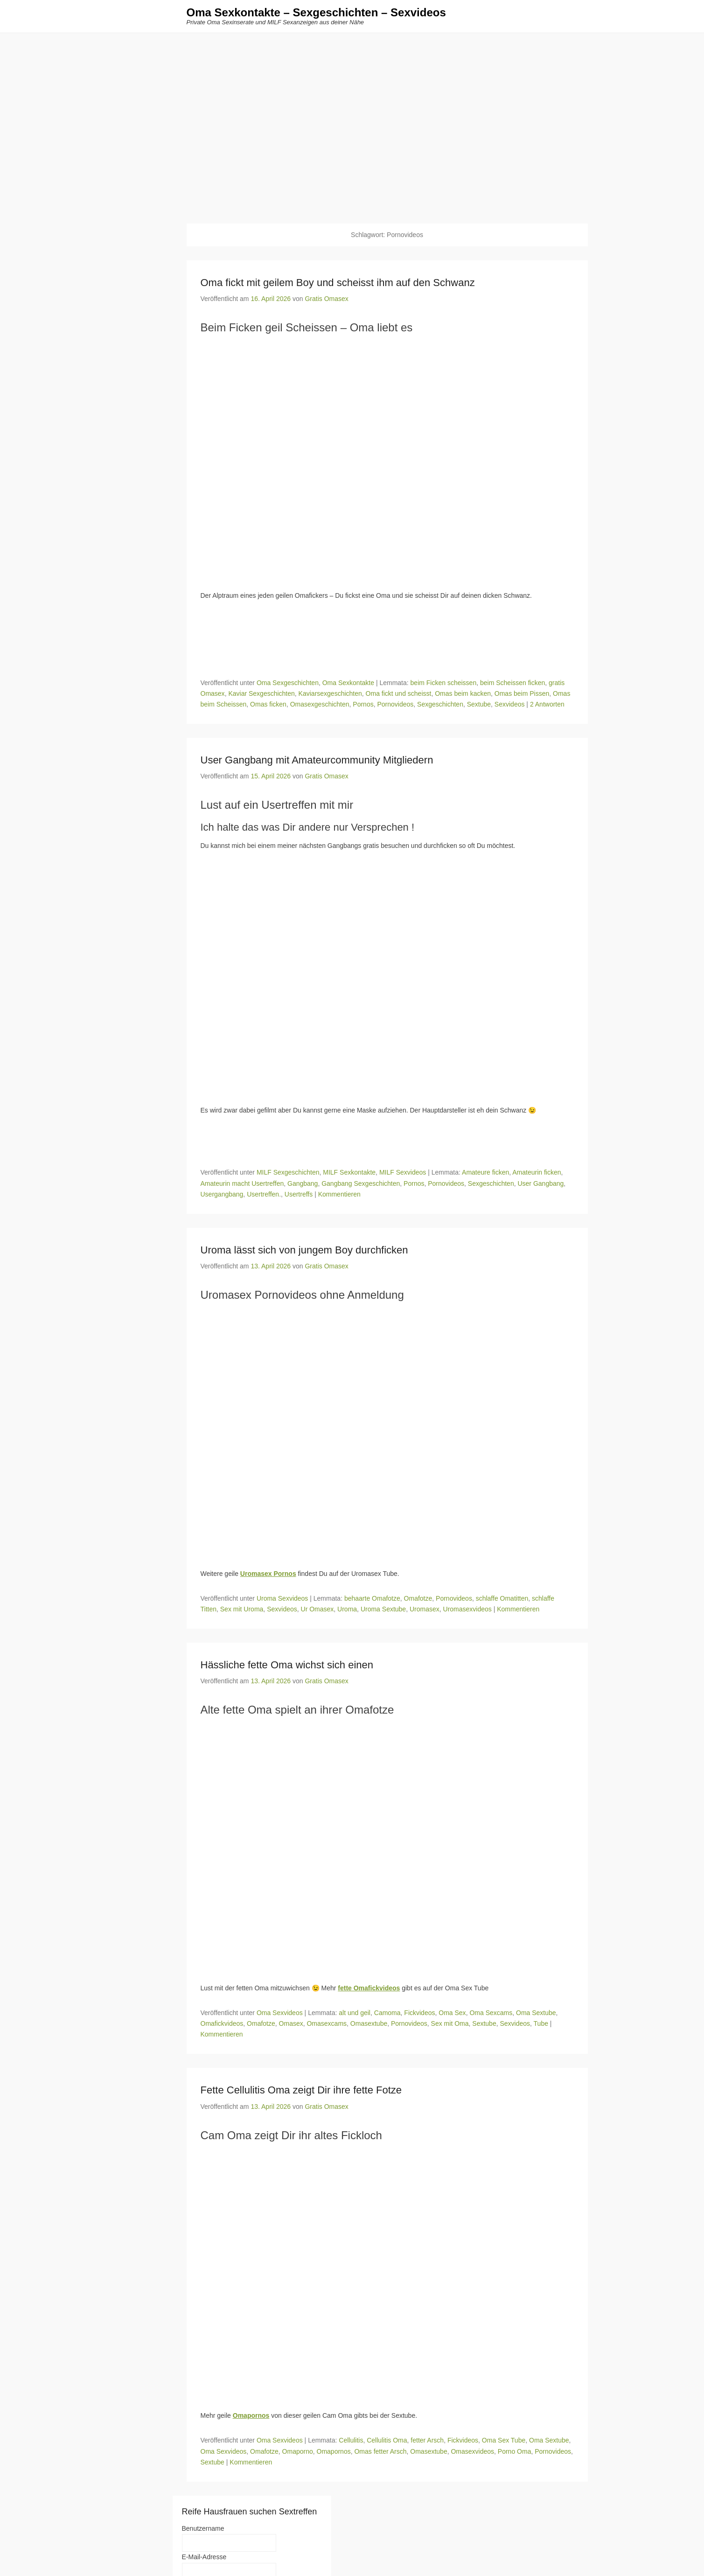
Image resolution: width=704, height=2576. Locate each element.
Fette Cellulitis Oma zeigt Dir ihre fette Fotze (301, 2090)
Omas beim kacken (463, 693)
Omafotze (418, 1598)
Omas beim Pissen (522, 693)
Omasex (291, 2024)
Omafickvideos (222, 2024)
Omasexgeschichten (319, 704)
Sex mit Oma (450, 2024)
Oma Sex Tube (503, 2440)
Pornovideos (395, 704)
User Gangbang (540, 1183)
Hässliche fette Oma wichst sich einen (287, 1665)
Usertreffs (299, 1194)
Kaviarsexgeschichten (330, 693)
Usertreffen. (264, 1194)
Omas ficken (268, 704)
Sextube (479, 704)
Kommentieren (339, 1194)
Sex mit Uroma (242, 1609)
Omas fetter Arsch (380, 2451)
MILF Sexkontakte (349, 1172)
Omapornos (334, 2451)
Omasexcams (327, 2024)
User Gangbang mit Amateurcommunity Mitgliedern (317, 760)
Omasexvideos (472, 2451)
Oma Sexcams (490, 2012)
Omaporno (297, 2451)
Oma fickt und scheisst (399, 693)
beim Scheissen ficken (512, 682)
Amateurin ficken (536, 1172)
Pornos (363, 704)
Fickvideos (419, 2012)
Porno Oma (514, 2451)
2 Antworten (547, 704)
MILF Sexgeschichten (288, 1172)
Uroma (347, 1609)
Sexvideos (510, 704)
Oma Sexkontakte (348, 682)
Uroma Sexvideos (282, 1598)
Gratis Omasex (326, 298)
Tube (541, 2024)
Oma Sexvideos (280, 2012)
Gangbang (302, 1183)
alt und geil (354, 2012)
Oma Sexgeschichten (288, 682)
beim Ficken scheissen (444, 682)
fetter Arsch (427, 2440)
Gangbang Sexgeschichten (360, 1183)
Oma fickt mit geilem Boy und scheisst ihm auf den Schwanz (338, 282)
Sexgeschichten (440, 704)
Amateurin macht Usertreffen (242, 1183)
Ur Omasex (317, 1609)
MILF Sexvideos (402, 1172)
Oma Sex (452, 2012)
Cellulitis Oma (387, 2440)
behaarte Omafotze (372, 1598)
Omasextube (368, 2024)
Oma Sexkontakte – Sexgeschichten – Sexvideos (316, 13)
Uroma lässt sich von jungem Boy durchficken (304, 1250)
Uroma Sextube (383, 1609)
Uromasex (424, 1609)
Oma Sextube (536, 2012)
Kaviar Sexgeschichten (261, 693)
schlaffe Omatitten (502, 1598)
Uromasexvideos (467, 1609)
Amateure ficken (485, 1172)
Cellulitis (351, 2440)
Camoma (387, 2012)
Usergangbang (222, 1194)
